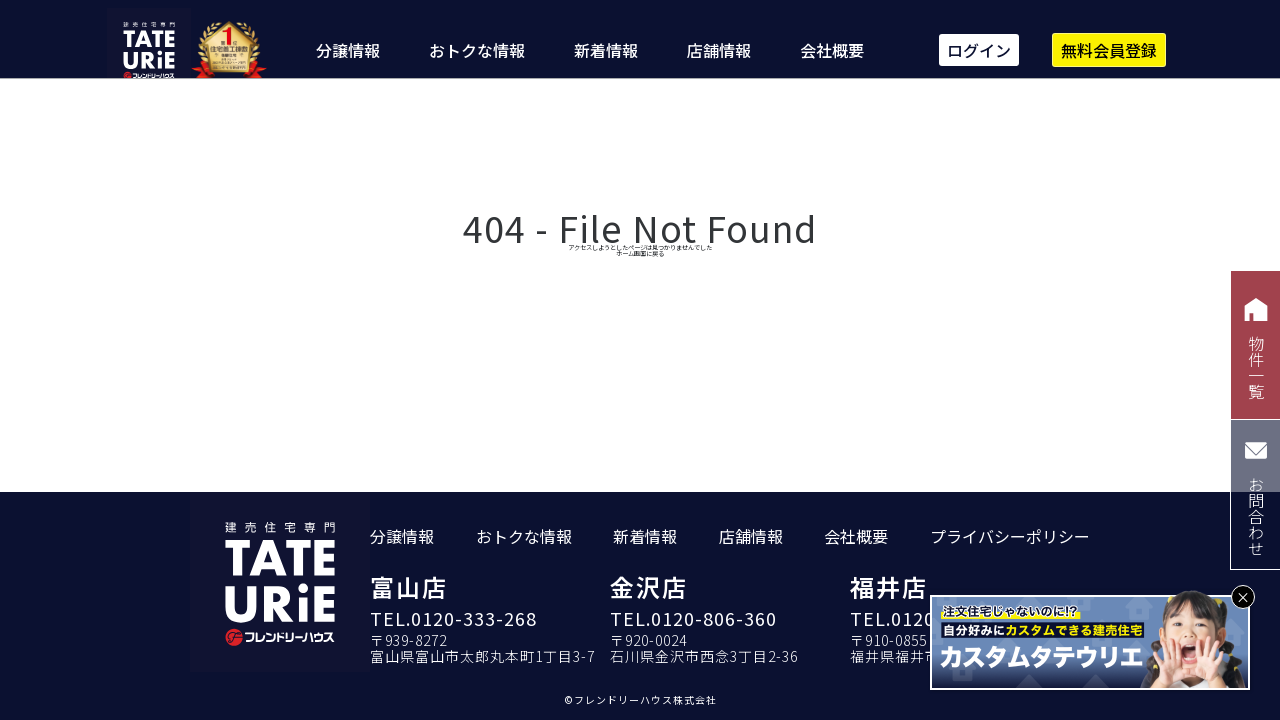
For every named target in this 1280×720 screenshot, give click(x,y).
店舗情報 (719, 50)
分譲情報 (348, 50)
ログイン (979, 50)
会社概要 (832, 50)
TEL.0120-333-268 (453, 624)
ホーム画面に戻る (640, 274)
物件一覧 (1256, 345)
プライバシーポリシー (1010, 543)
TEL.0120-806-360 (693, 624)
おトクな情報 (477, 50)
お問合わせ (1256, 494)
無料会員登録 (1109, 50)
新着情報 (606, 50)
